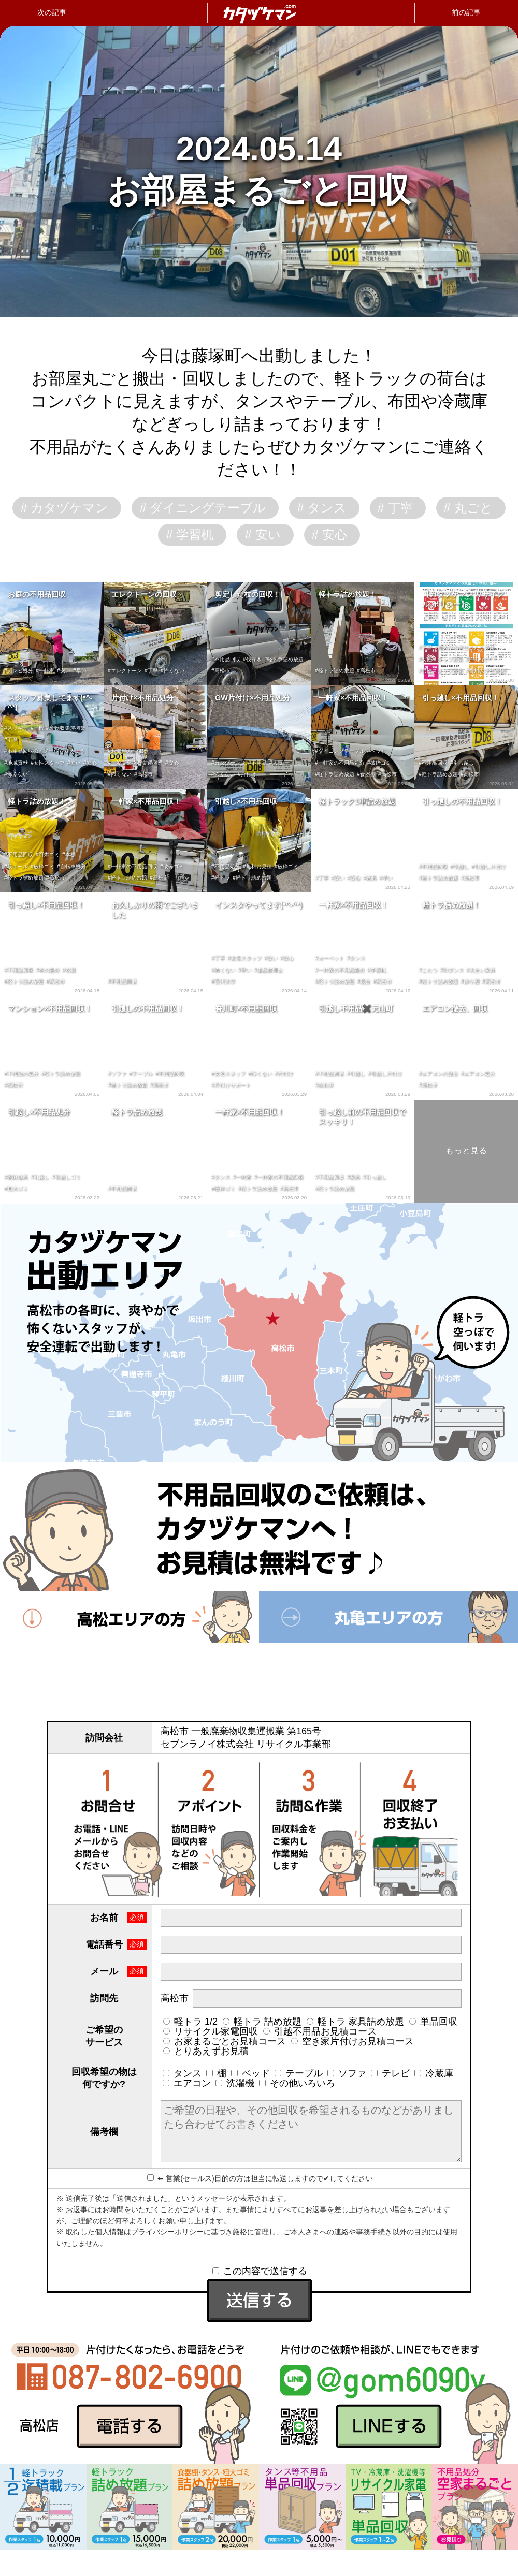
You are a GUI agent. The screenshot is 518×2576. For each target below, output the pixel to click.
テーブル (299, 2073)
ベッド (250, 2073)
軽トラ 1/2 (190, 2021)
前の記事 (466, 12)
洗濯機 (234, 2083)
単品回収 (433, 2021)
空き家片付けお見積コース (352, 2041)
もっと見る (466, 1150)
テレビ (390, 2073)
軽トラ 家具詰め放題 (355, 2021)
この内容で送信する (259, 2271)
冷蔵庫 (433, 2073)
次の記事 (51, 12)
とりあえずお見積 (206, 2051)
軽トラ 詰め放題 (262, 2021)
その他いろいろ (297, 2083)
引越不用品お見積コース (320, 2031)
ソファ (346, 2073)
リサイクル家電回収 (210, 2031)
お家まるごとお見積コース (224, 2041)
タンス (182, 2073)
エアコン (187, 2083)
